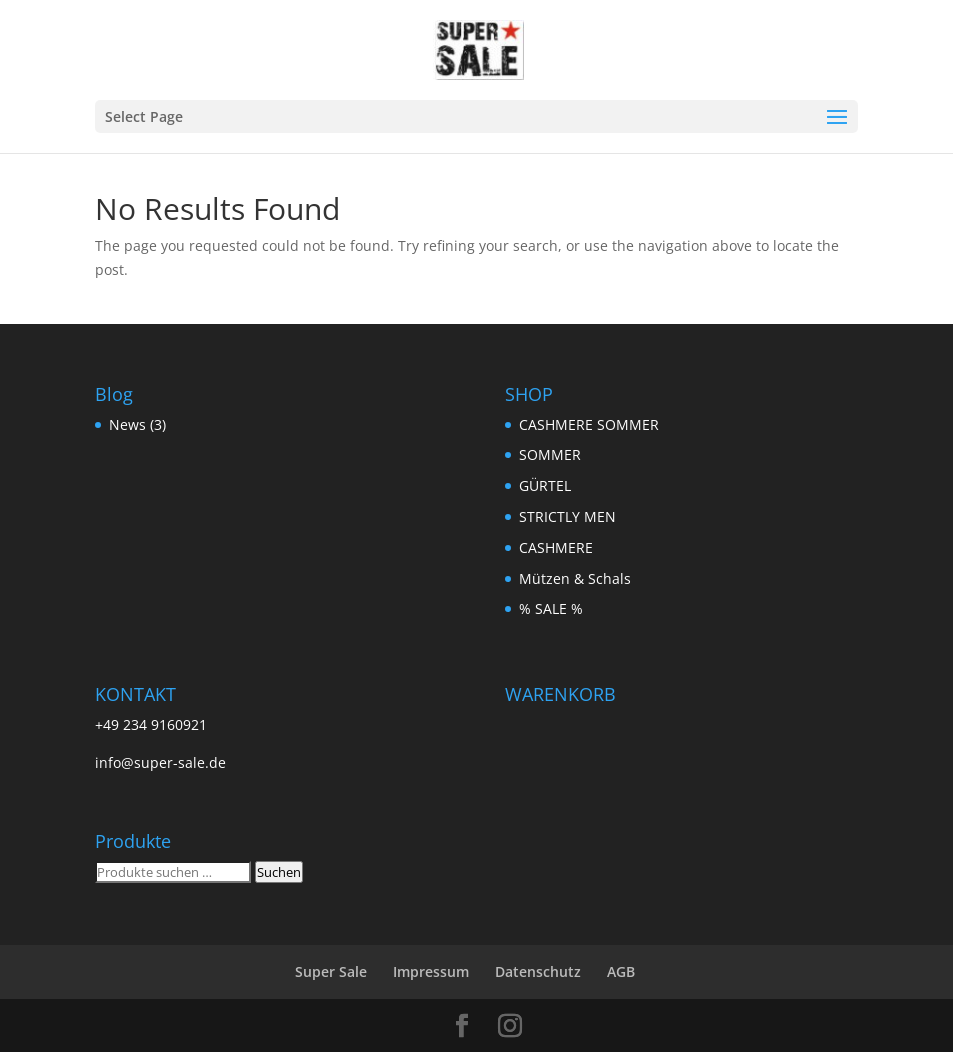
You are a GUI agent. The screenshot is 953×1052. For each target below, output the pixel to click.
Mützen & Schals (575, 578)
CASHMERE (556, 547)
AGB (621, 971)
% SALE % (551, 608)
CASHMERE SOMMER (589, 424)
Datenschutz (538, 971)
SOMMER (550, 454)
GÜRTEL (545, 485)
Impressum (431, 971)
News (127, 424)
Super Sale (331, 971)
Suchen (279, 872)
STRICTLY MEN (567, 516)
